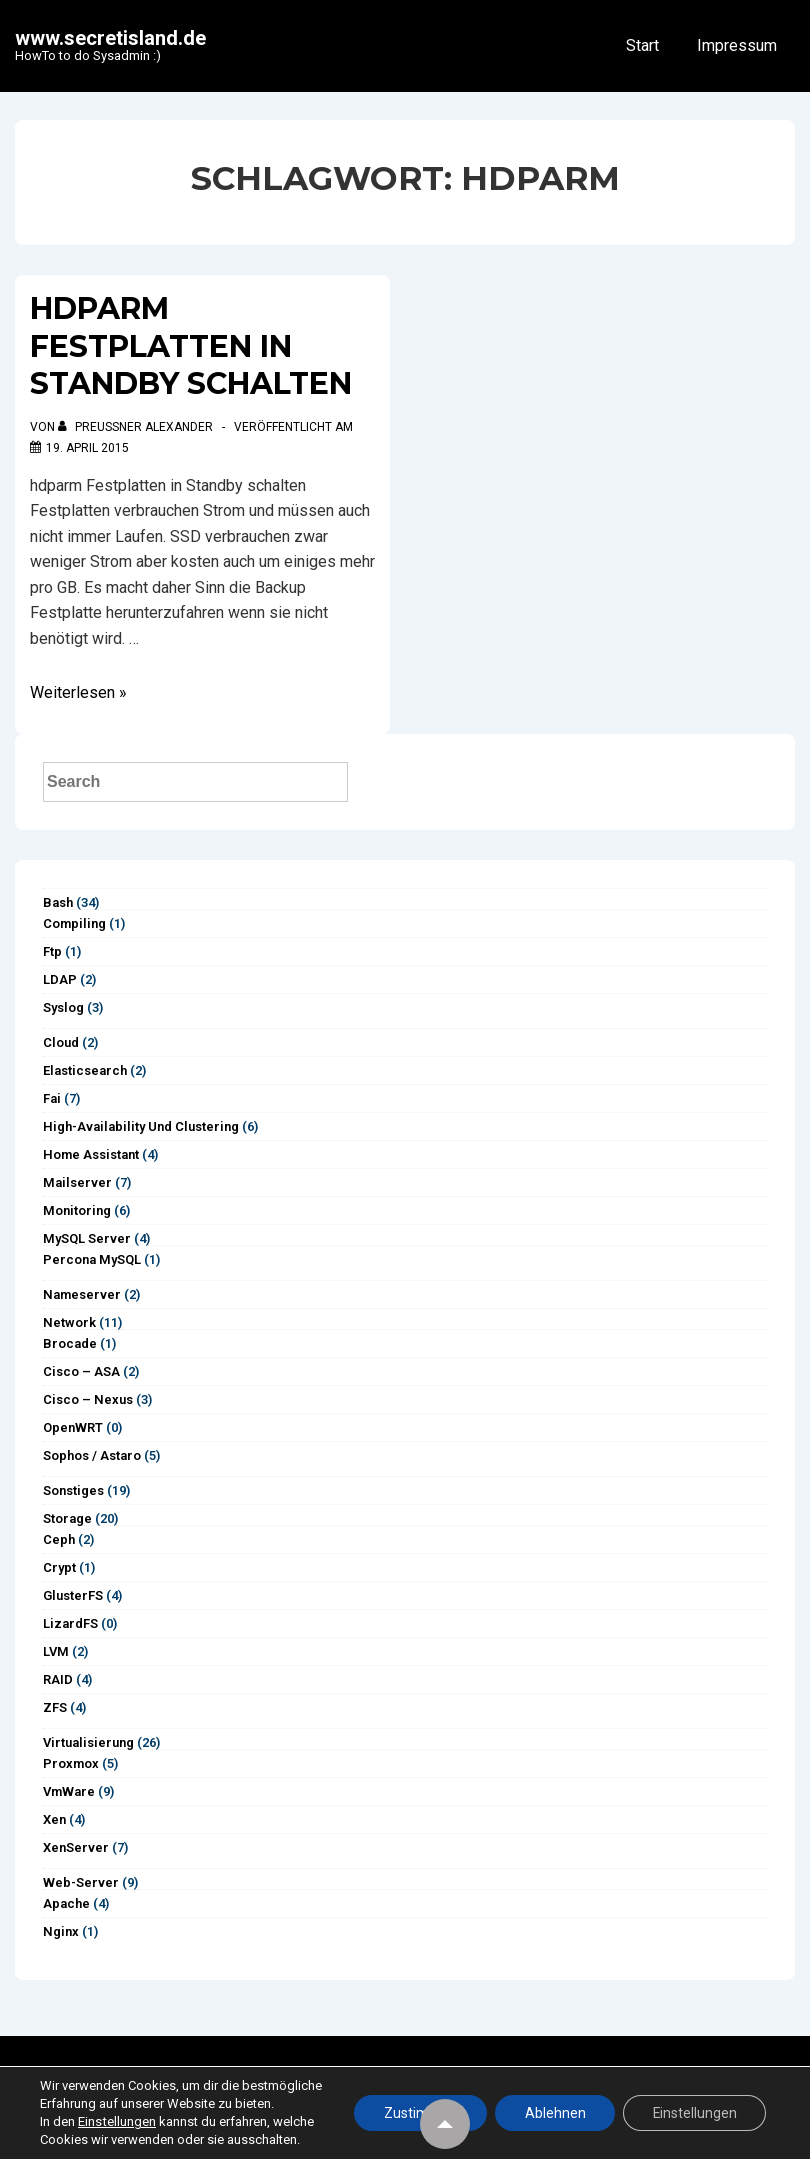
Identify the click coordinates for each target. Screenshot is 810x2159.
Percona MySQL (92, 1259)
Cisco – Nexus (88, 1399)
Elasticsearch (85, 1070)
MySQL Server (87, 1238)
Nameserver (82, 1294)
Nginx (61, 1931)
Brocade (70, 1343)
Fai (52, 1098)
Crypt (59, 1567)
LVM (56, 1651)
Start (642, 45)
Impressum (737, 45)
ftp (52, 951)
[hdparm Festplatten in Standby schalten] (87, 448)
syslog (63, 1007)
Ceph (59, 1539)
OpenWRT (73, 1427)
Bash (58, 902)
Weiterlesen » (78, 692)
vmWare (69, 1791)
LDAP (60, 979)
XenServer (76, 1847)
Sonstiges (73, 1490)
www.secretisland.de (110, 38)
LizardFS (70, 1623)
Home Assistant (91, 1154)
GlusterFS (73, 1595)
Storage (67, 1518)
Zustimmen (417, 2104)
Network (69, 1322)
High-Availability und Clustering (141, 1126)
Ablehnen (552, 2104)
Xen (54, 1819)
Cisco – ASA (81, 1371)
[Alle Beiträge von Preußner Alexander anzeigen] (137, 427)
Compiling (74, 923)
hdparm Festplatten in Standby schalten (191, 346)
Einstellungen (116, 2121)
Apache (66, 1903)
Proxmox (71, 1763)
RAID (58, 1679)
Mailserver (77, 1182)
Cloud (61, 1042)
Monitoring (77, 1210)
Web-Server (81, 1882)
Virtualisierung (88, 1742)
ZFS (55, 1707)
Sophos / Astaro (92, 1455)
